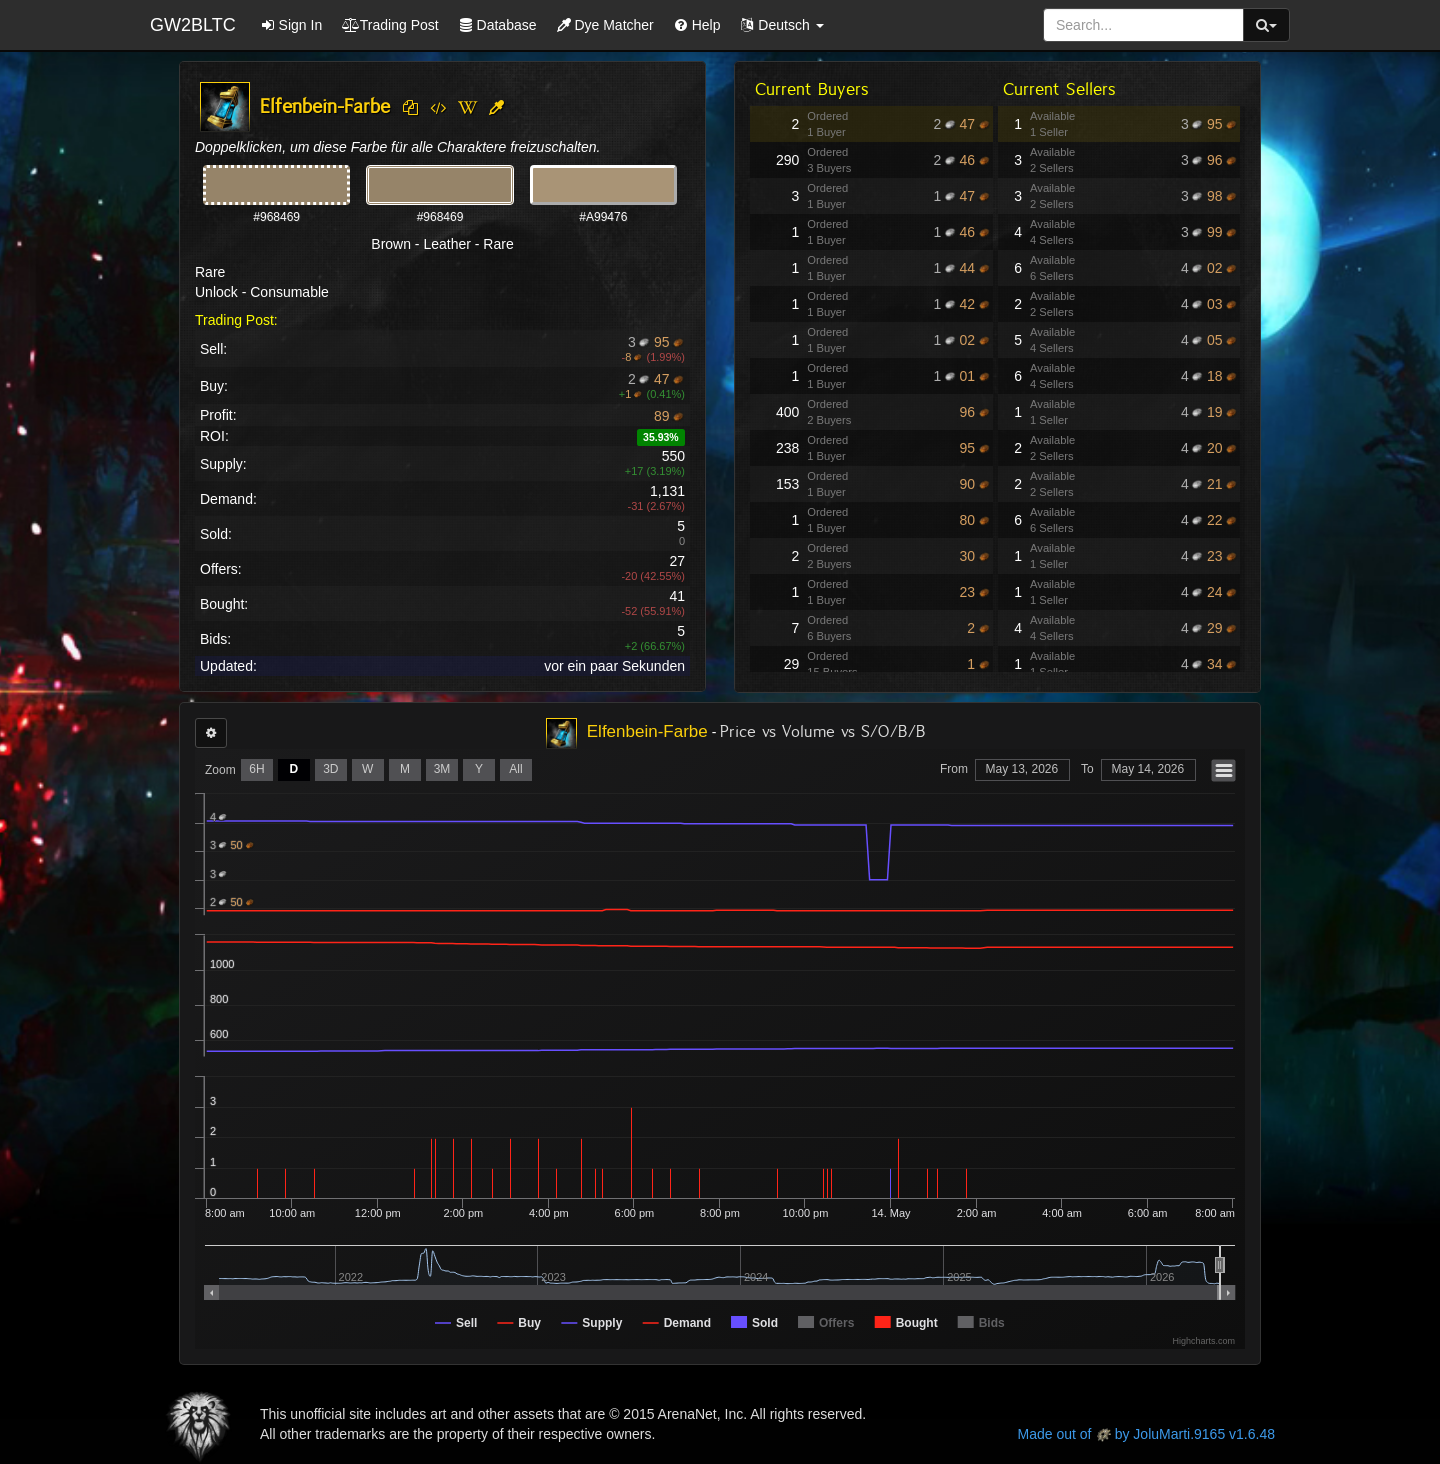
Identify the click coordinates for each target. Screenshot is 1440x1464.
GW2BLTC (193, 25)
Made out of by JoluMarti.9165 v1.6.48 (1146, 1434)
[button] (781, 25)
